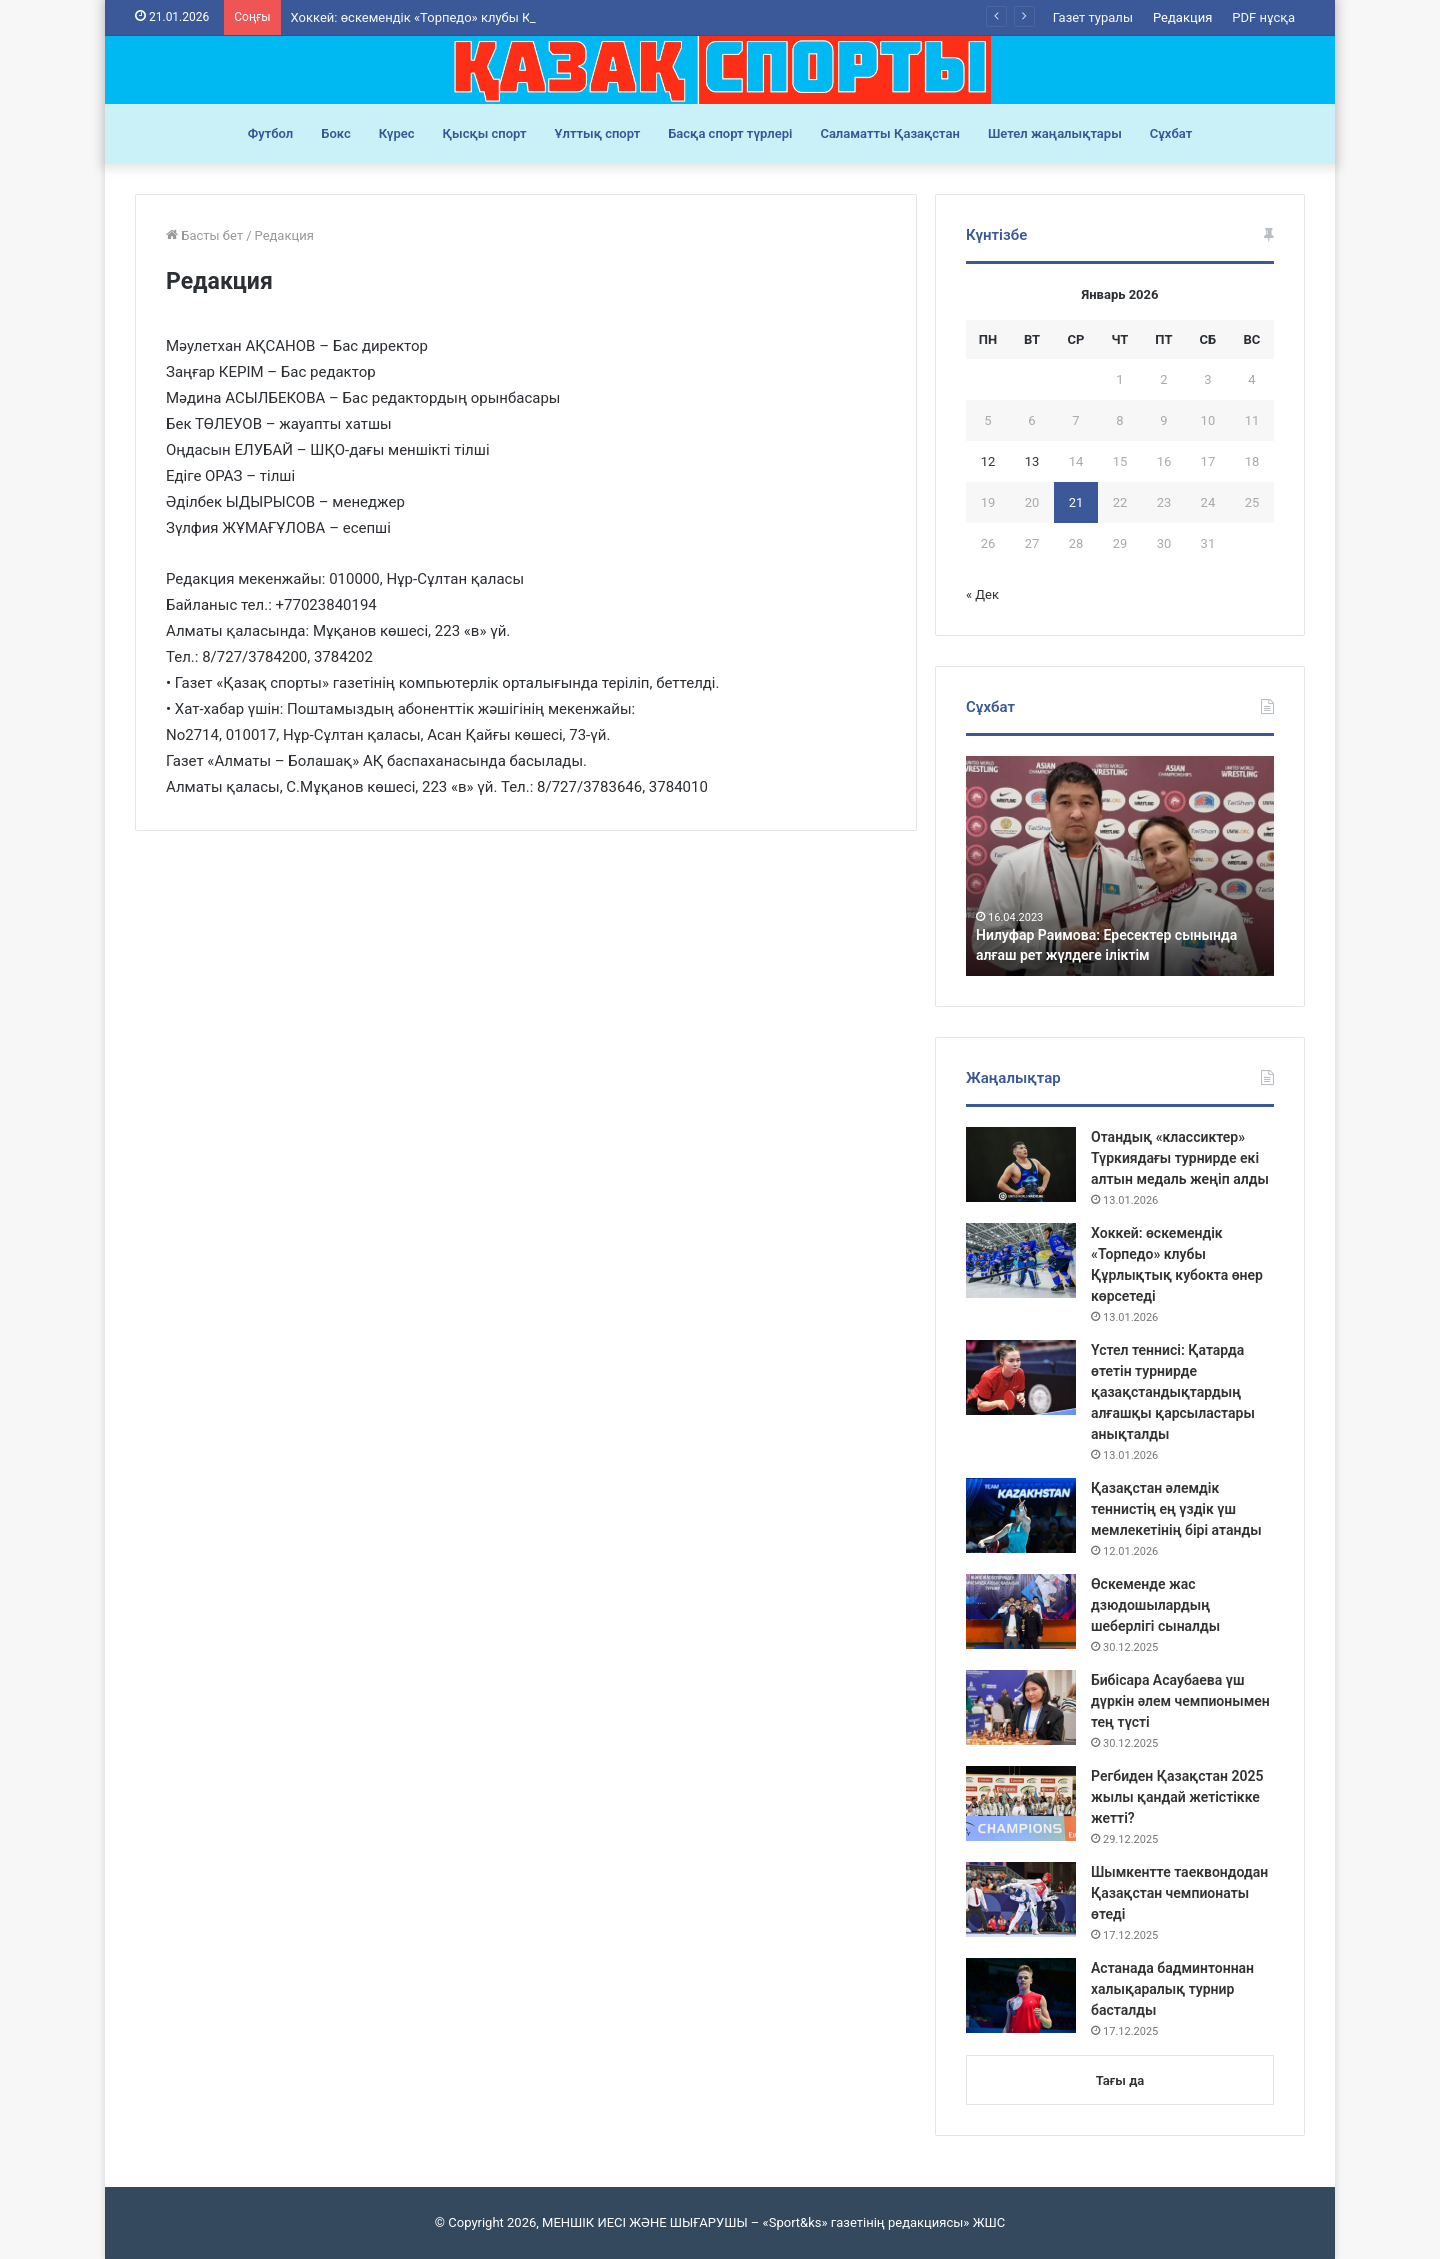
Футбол (271, 133)
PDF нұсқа (1263, 17)
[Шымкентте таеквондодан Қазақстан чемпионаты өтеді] (1021, 1899)
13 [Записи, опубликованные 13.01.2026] (1032, 461)
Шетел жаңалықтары (1055, 133)
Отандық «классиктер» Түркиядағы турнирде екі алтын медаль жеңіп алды (1180, 1158)
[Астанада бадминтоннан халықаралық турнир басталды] (1021, 1995)
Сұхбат (1171, 133)
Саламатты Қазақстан (890, 133)
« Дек (982, 594)
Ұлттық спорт (598, 133)
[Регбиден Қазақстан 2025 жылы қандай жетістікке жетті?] (1021, 1803)
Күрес (397, 133)
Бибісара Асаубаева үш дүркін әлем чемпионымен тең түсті (1180, 1701)
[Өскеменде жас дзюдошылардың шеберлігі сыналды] (1021, 1611)
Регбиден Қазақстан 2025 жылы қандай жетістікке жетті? (1177, 1797)
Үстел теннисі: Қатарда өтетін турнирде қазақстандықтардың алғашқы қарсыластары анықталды (1173, 1392)
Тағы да (1120, 2080)
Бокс (335, 133)
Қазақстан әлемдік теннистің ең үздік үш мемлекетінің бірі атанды (1176, 1509)
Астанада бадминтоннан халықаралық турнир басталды (1172, 1989)
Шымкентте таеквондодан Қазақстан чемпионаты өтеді (1179, 1893)
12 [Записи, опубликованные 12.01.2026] (988, 461)
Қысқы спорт (485, 133)
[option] (1120, 866)
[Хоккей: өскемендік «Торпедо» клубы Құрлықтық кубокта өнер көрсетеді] (1021, 1260)
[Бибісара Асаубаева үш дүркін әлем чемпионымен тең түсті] (1021, 1707)
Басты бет (204, 235)
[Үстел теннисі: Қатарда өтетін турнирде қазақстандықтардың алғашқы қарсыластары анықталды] (1021, 1377)
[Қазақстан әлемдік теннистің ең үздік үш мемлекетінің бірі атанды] (1021, 1515)
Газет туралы (1093, 17)
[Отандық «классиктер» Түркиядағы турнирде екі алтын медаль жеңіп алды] (1021, 1164)
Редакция (1182, 17)
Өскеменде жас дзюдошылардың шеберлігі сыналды (1155, 1605)
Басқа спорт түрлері (730, 133)
